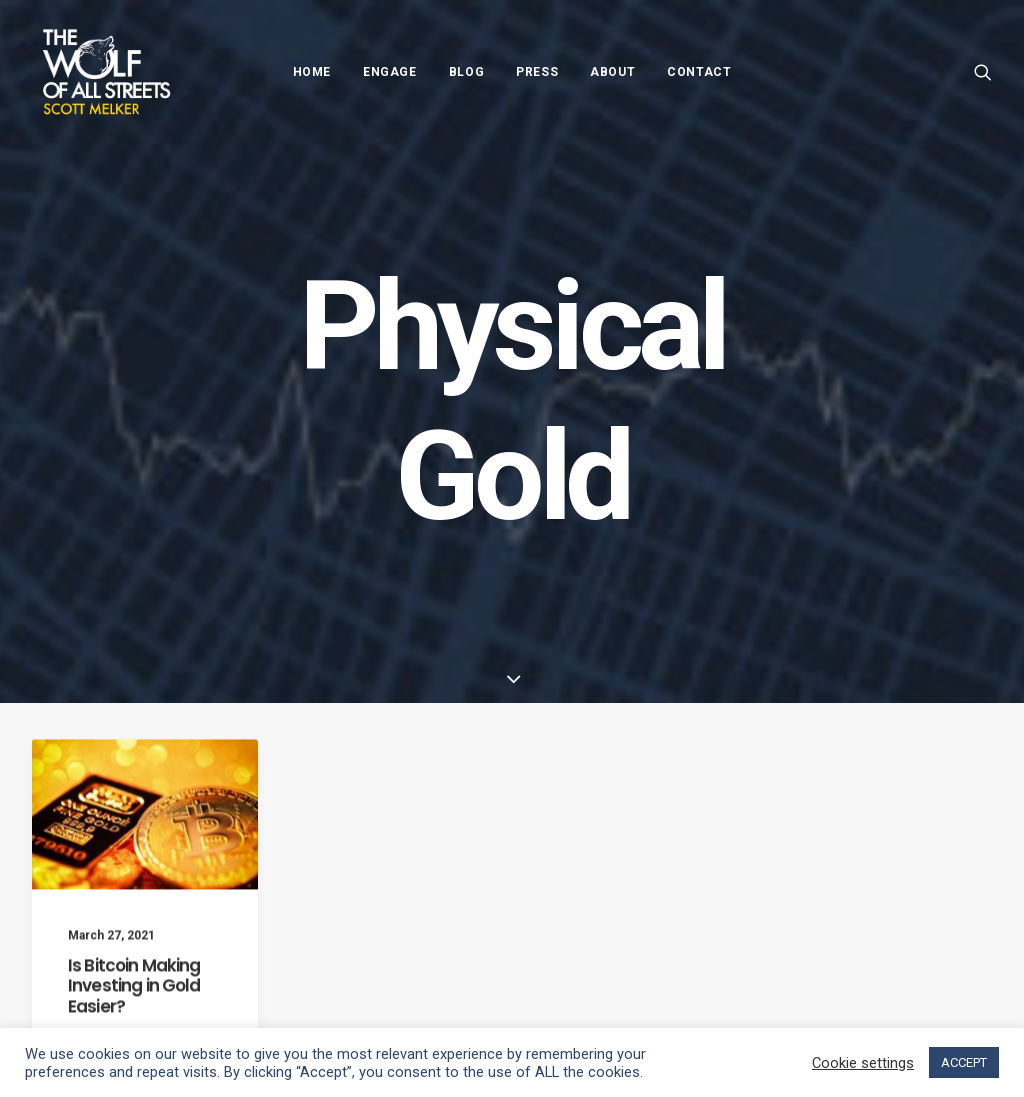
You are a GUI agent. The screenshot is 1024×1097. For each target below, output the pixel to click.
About (612, 72)
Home (312, 72)
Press (537, 72)
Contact (699, 72)
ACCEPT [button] (964, 1062)
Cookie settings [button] (863, 1063)
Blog (466, 72)
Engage (390, 72)
